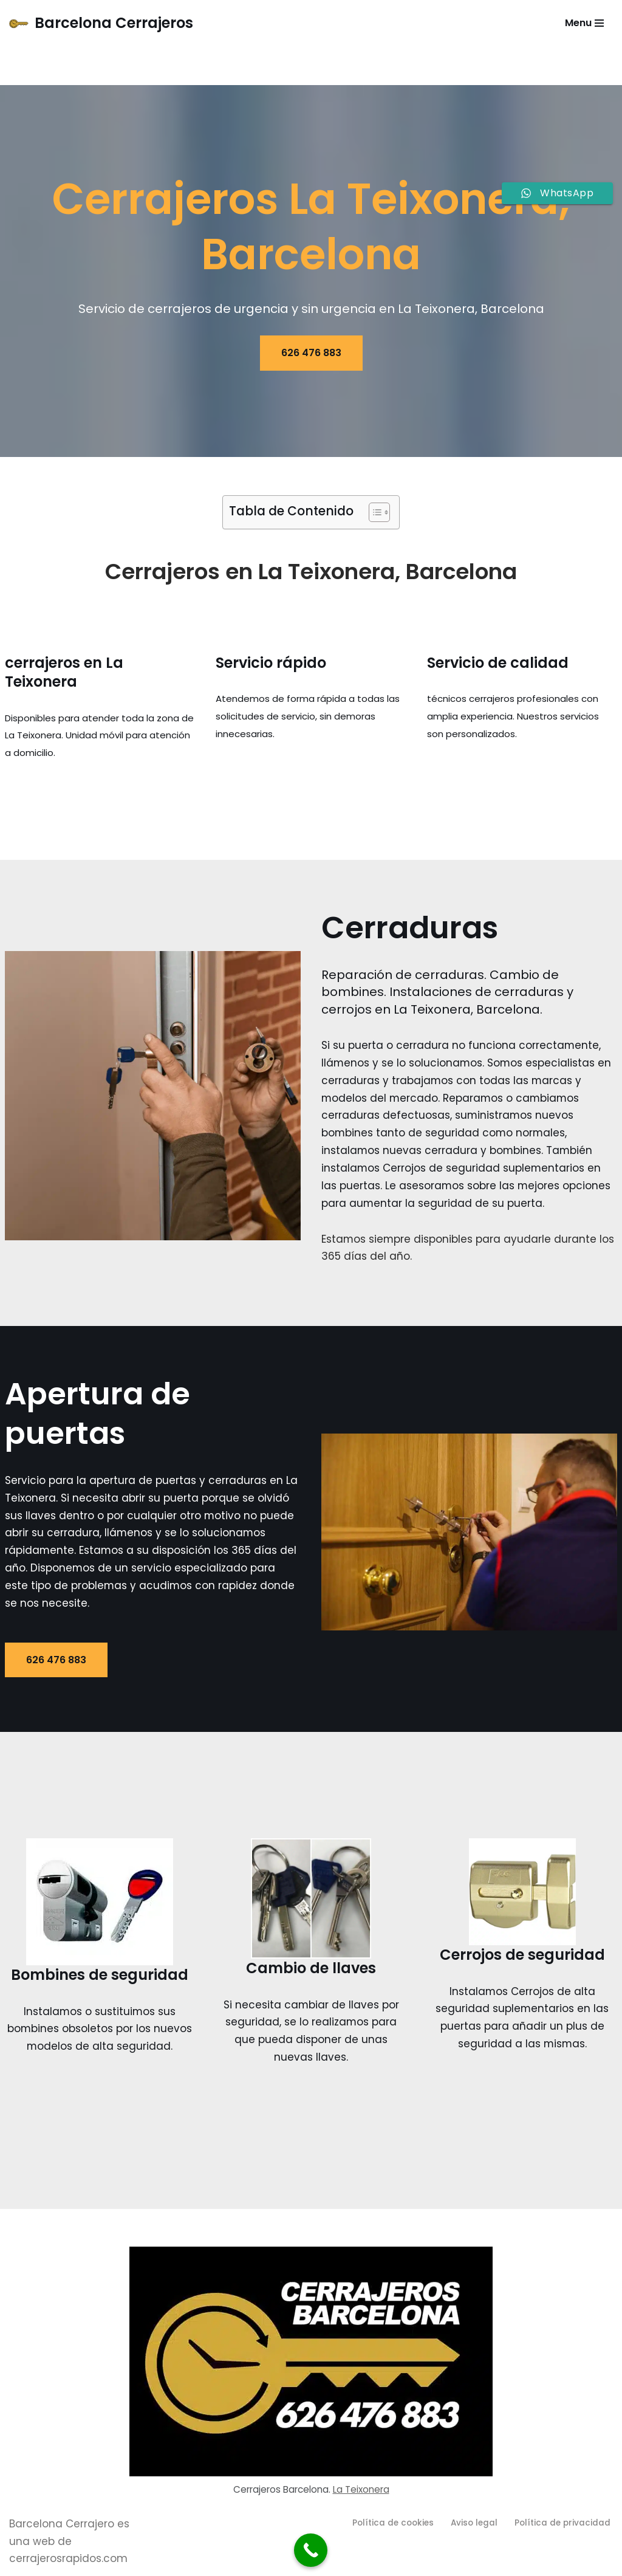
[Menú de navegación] (584, 23)
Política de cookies (393, 2523)
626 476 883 (311, 353)
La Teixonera (361, 2490)
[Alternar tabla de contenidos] (373, 512)
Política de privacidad (562, 2523)
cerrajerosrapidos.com (68, 2559)
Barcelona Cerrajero (61, 2524)
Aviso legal (474, 2523)
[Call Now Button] (310, 2550)
